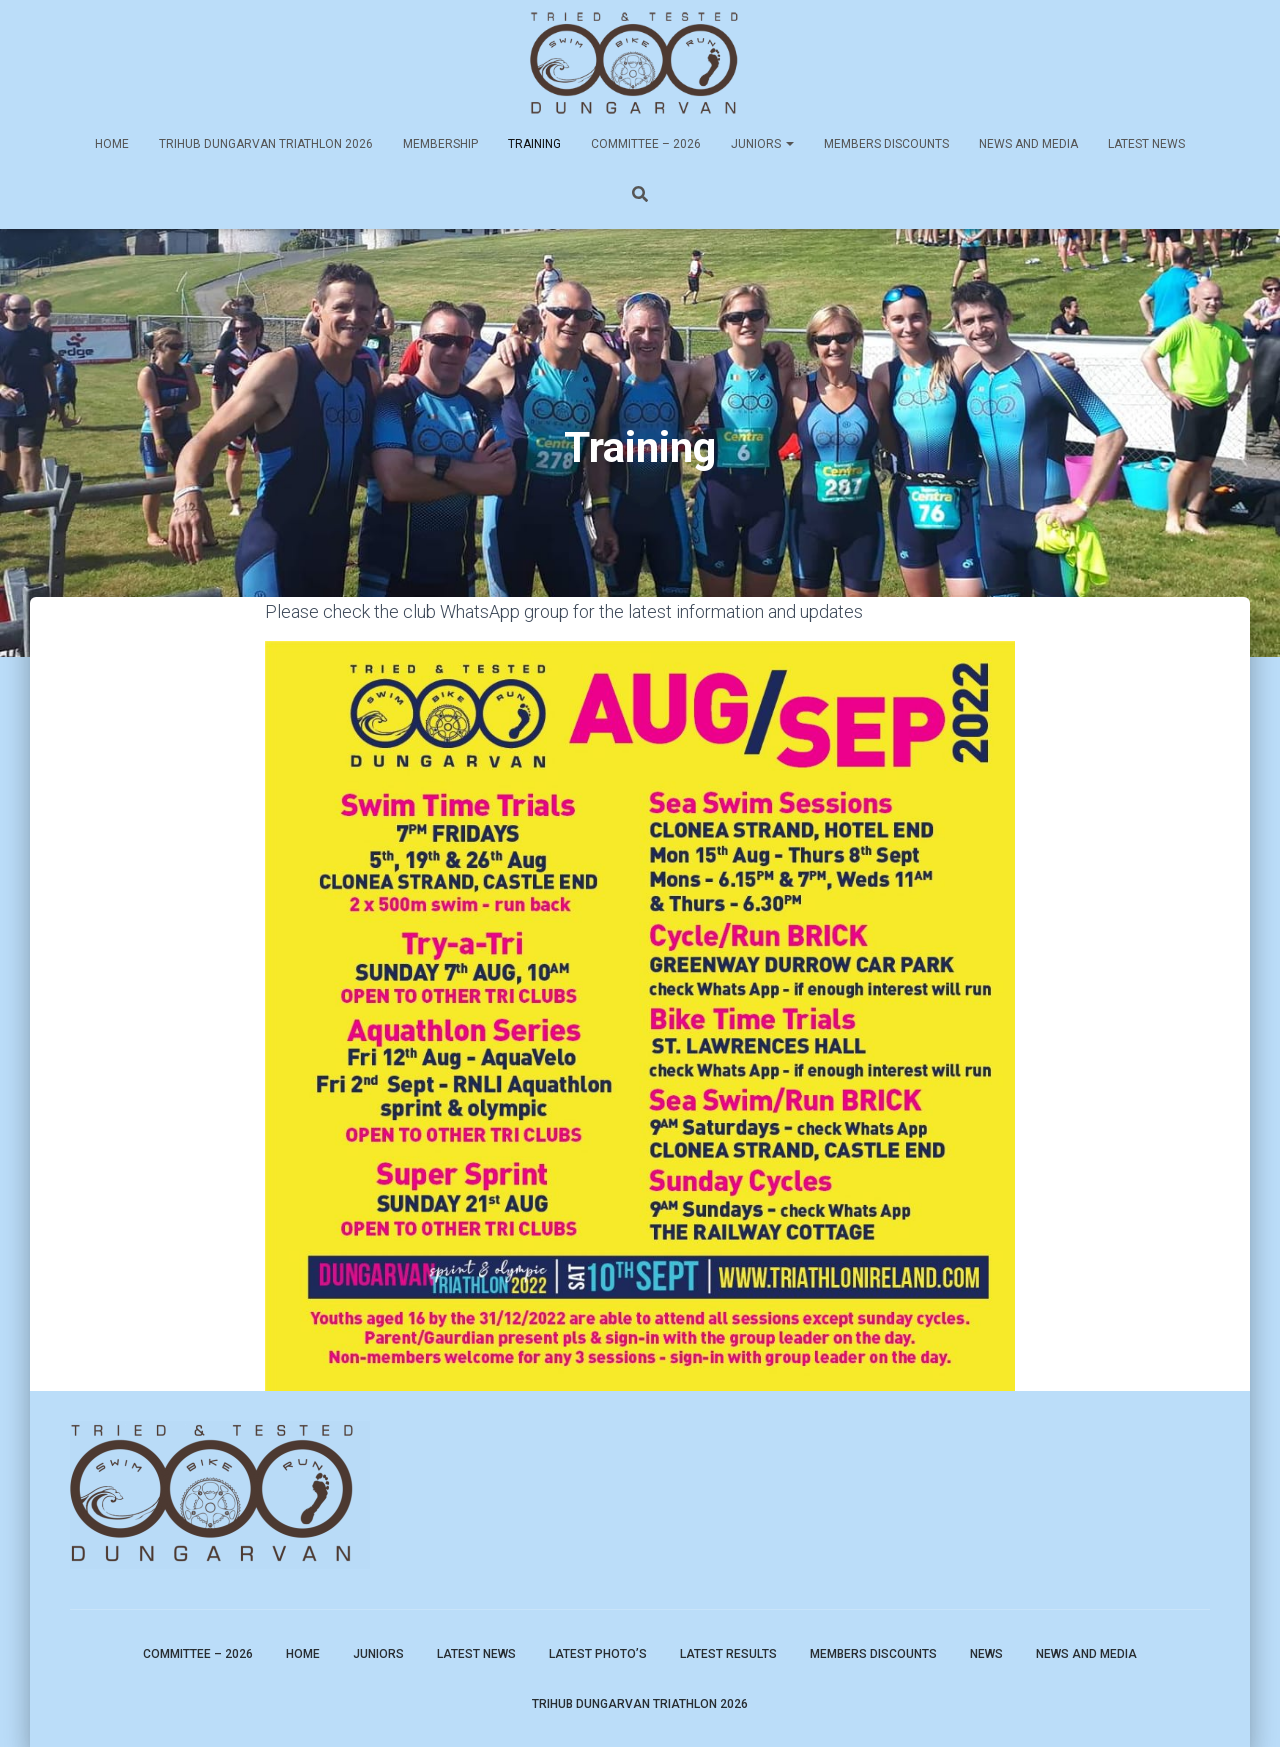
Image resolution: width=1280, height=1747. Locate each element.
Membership (440, 144)
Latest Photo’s (598, 1654)
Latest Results (728, 1654)
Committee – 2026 (646, 144)
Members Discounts (886, 144)
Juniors (762, 144)
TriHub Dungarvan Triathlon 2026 (266, 144)
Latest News (1146, 144)
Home (112, 144)
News (986, 1654)
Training (534, 144)
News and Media (1028, 144)
